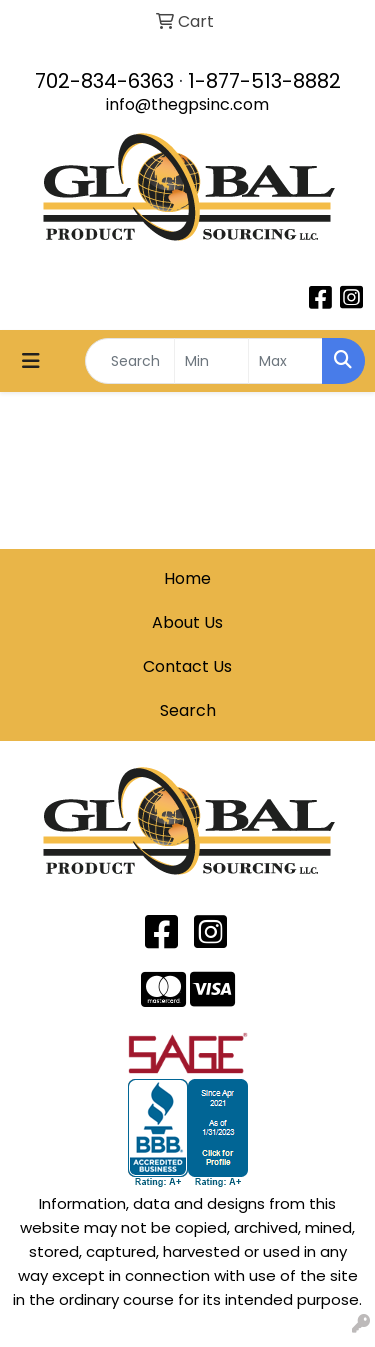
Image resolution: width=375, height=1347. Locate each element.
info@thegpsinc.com (187, 104)
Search (188, 710)
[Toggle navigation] (31, 361)
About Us (187, 622)
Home (187, 578)
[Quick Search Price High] (285, 361)
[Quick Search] (130, 361)
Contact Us (187, 666)
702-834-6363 (104, 81)
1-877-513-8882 (264, 81)
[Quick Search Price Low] (211, 361)
